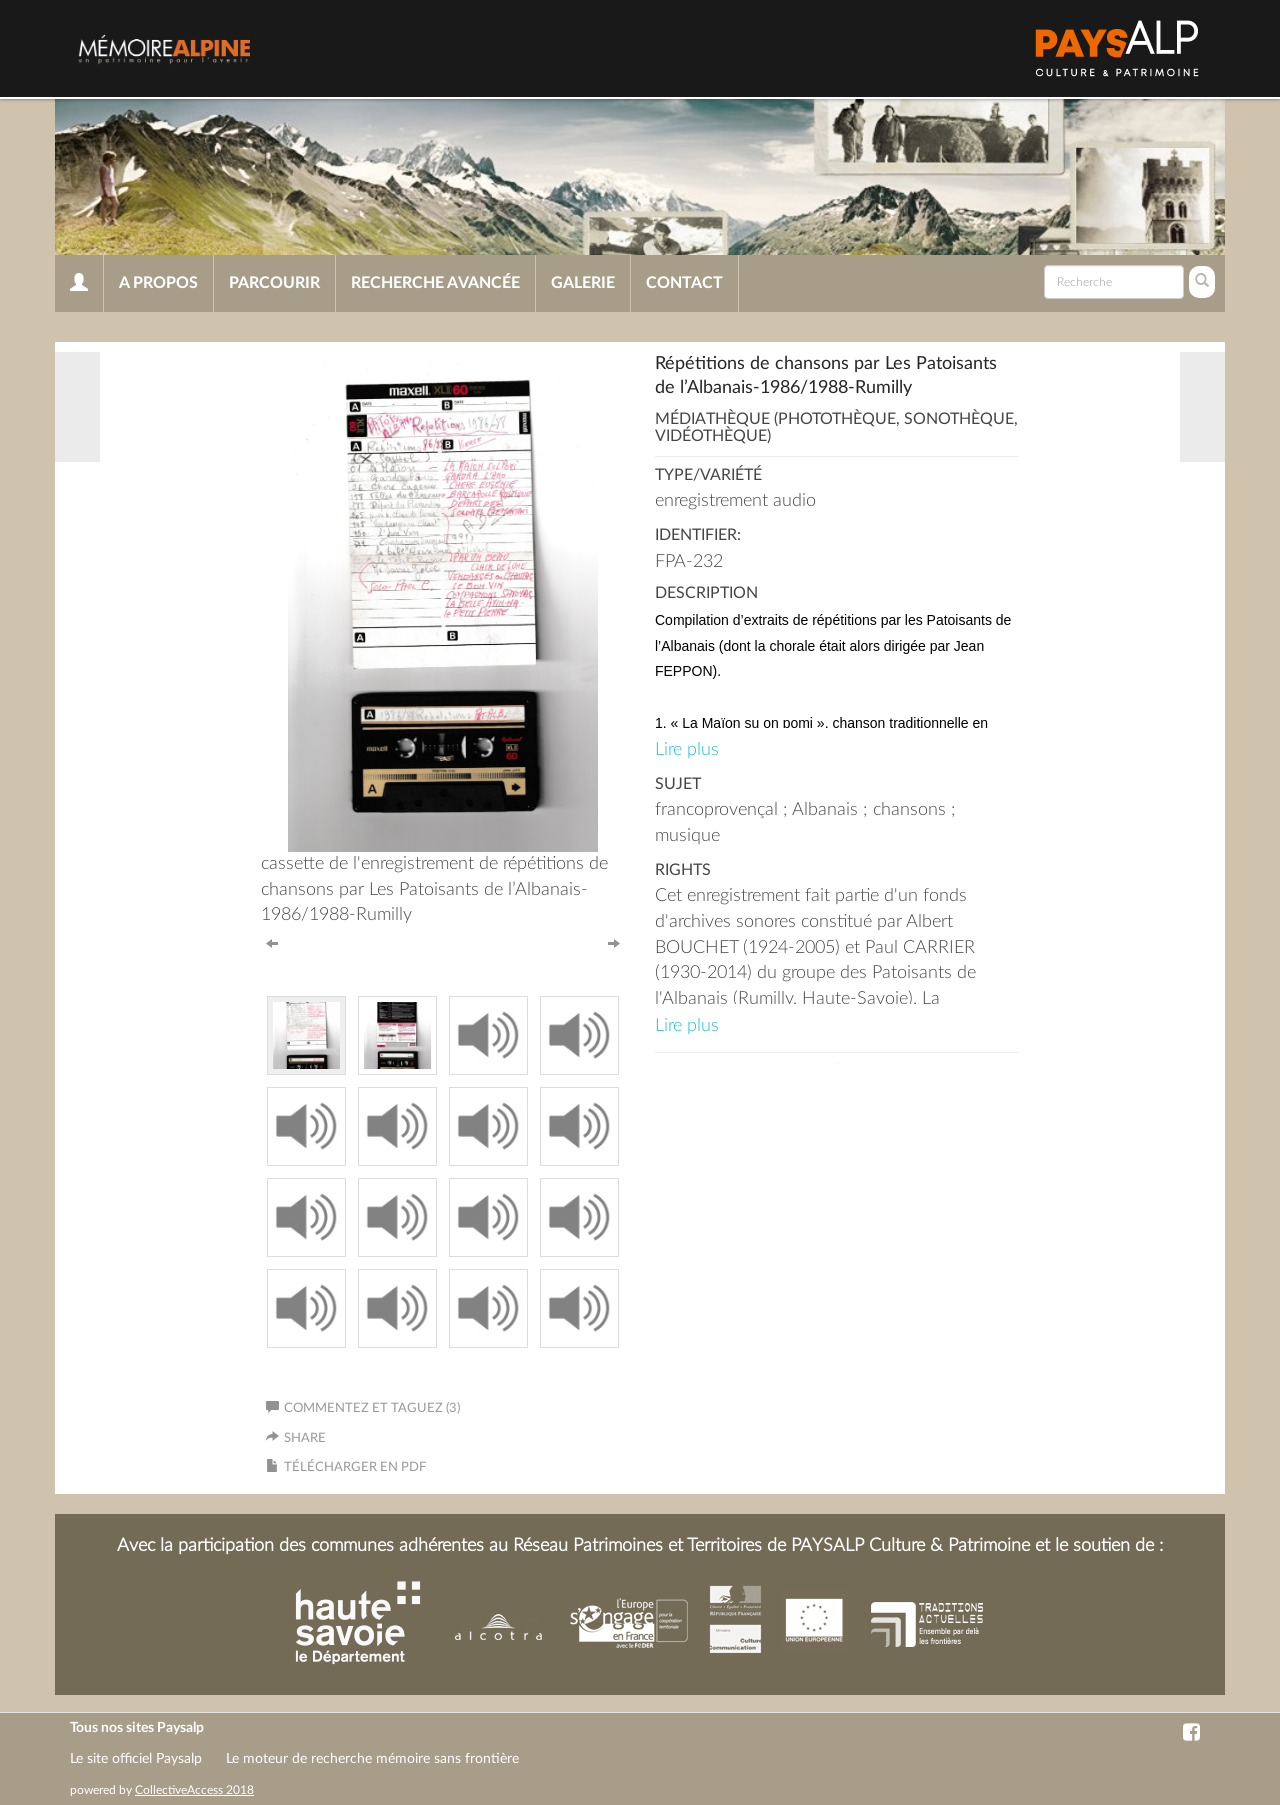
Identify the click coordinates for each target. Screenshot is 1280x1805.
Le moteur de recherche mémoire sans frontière (372, 1759)
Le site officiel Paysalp (136, 1759)
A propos (158, 283)
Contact (684, 283)
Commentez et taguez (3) (363, 1408)
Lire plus (687, 750)
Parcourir (274, 283)
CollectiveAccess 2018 (194, 1790)
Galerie (583, 283)
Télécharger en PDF (355, 1467)
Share (305, 1438)
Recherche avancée (435, 283)
